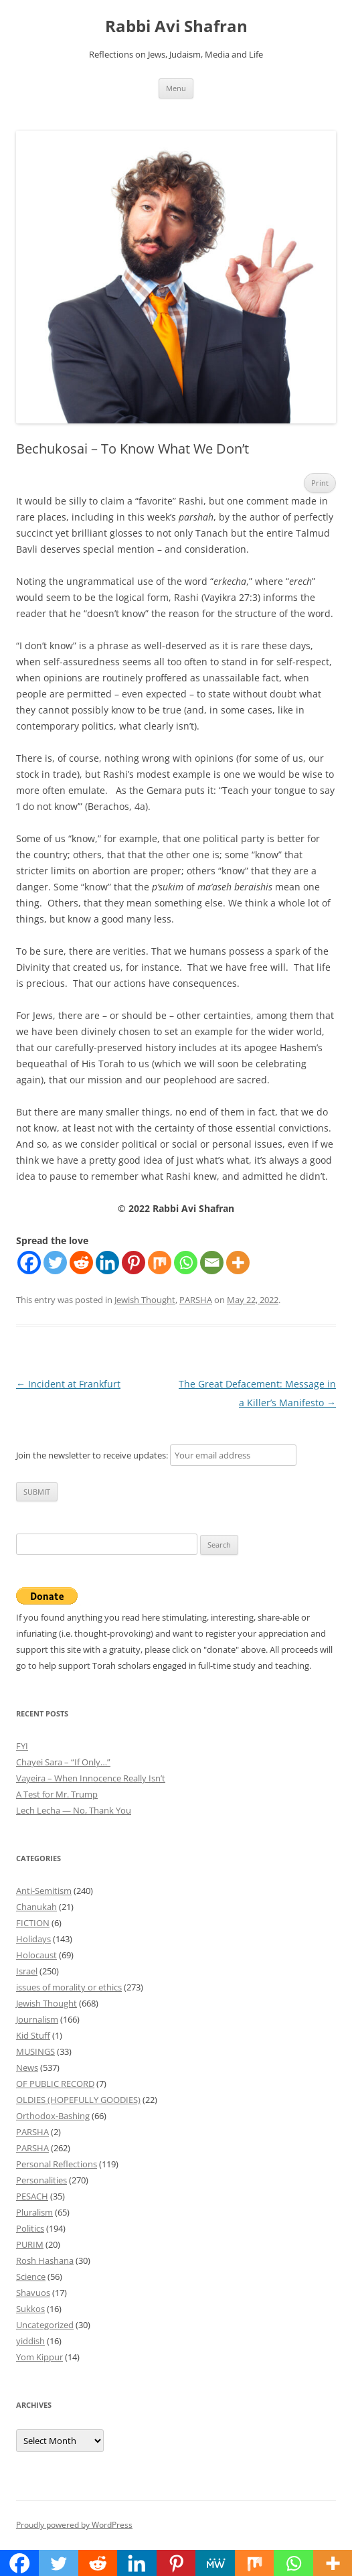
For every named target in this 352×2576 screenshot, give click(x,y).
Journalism (37, 2019)
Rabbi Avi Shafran (176, 26)
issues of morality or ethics (69, 1987)
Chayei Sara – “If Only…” (63, 1762)
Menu (176, 88)
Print (320, 483)
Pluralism (34, 2212)
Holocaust (36, 1955)
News (27, 2067)
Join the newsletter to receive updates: (156, 1455)
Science (31, 2276)
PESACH (32, 2196)
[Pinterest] (133, 1262)
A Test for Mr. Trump (57, 1794)
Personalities (41, 2180)
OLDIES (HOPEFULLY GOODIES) (78, 2100)
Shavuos (33, 2293)
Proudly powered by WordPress (74, 2524)
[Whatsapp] (185, 1262)
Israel (26, 1971)
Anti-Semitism (44, 1891)
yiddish (30, 2341)
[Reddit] (81, 1262)
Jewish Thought (144, 1300)
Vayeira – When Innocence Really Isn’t (90, 1778)
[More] (238, 1262)
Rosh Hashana (45, 2260)
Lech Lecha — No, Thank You (73, 1810)
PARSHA (195, 1300)
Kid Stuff (33, 2035)
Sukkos (30, 2309)
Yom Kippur (39, 2357)
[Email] (212, 1262)
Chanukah (36, 1907)
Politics (30, 2228)
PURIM (29, 2244)
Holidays (33, 1939)
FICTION (33, 1923)
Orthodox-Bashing (53, 2116)
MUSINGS (35, 2051)
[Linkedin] (107, 1262)
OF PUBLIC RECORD (55, 2084)
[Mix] (159, 1262)
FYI (22, 1746)
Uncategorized (45, 2325)
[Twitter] (55, 1262)
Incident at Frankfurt (68, 1383)
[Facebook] (29, 1262)
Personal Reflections (56, 2164)
